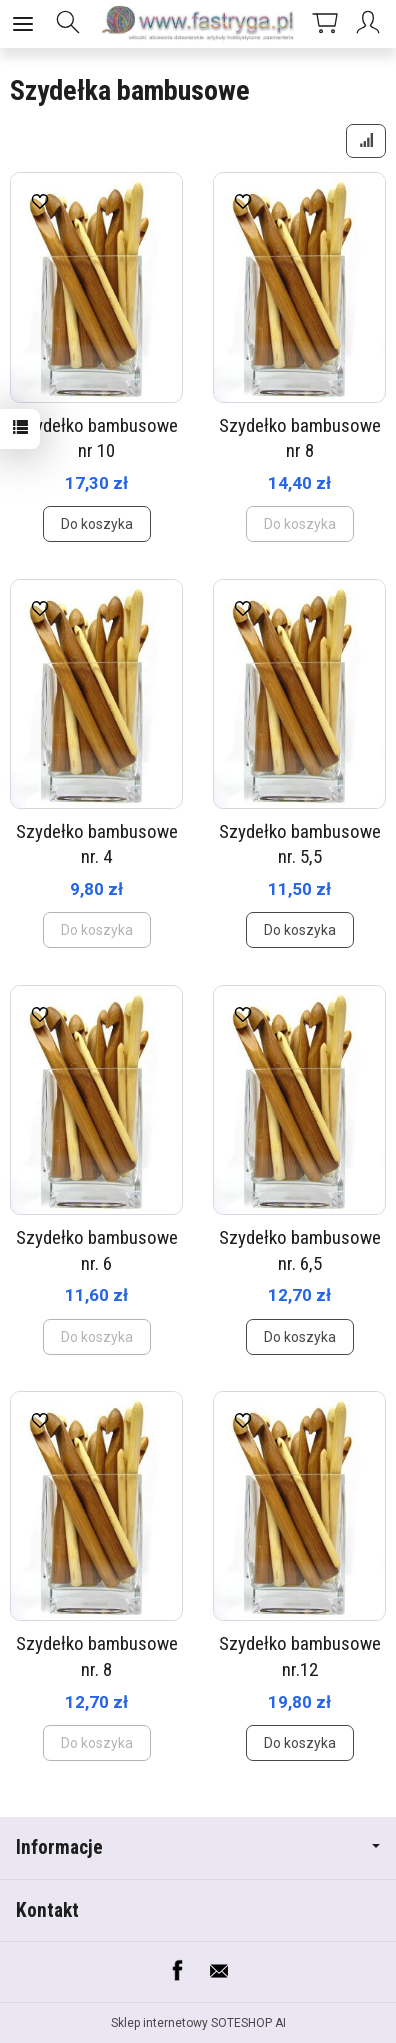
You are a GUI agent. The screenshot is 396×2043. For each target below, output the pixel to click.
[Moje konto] (371, 24)
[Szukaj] (68, 24)
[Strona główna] (198, 24)
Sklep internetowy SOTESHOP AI (198, 2023)
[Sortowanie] (366, 141)
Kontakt (47, 1910)
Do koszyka (97, 524)
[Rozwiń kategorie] (23, 24)
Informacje (198, 1847)
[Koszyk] (325, 24)
